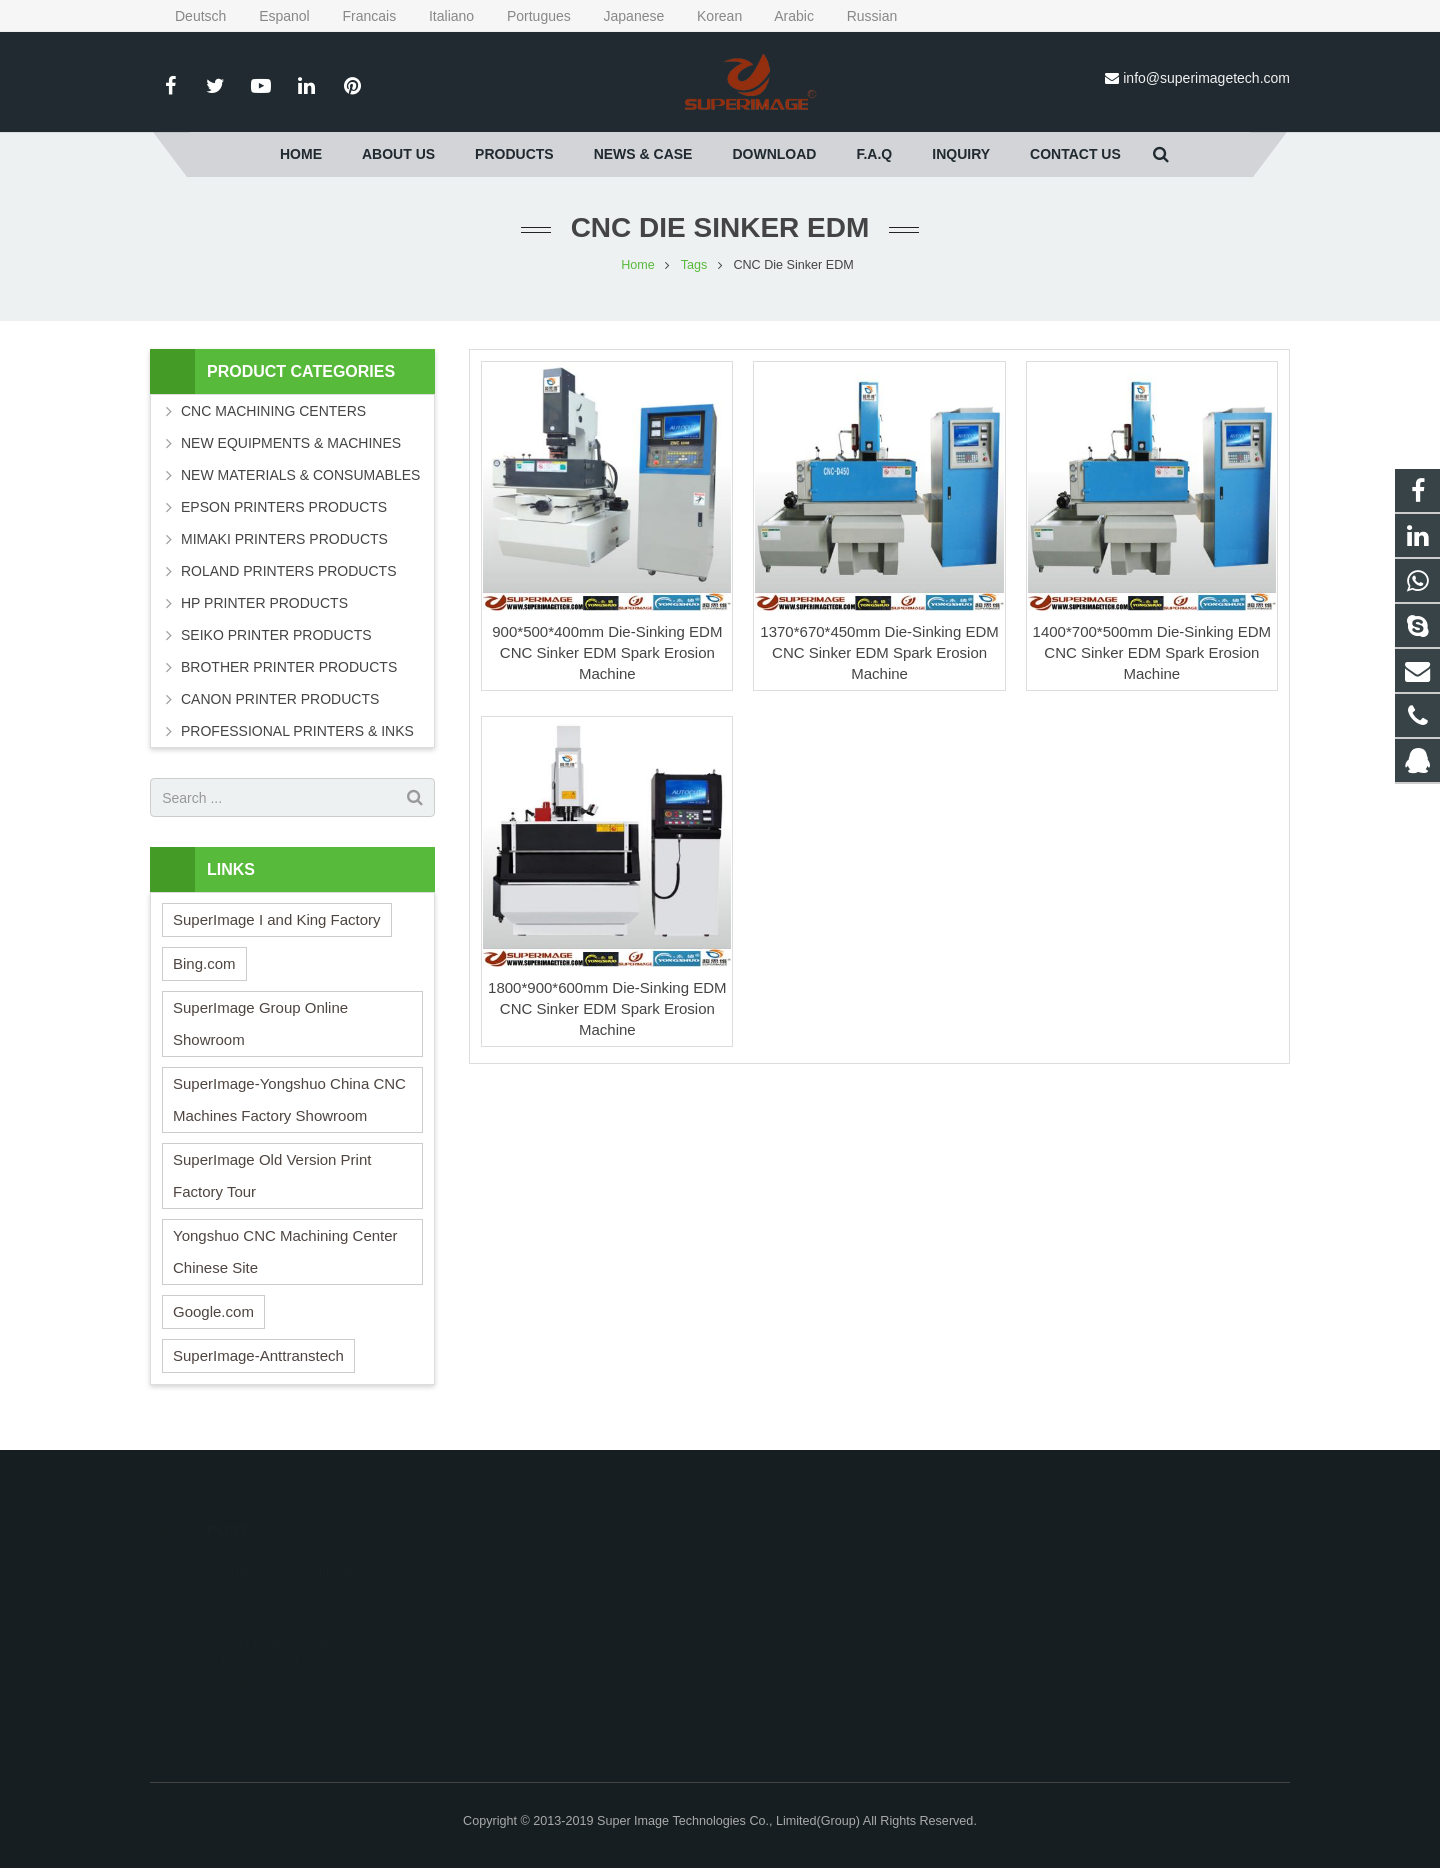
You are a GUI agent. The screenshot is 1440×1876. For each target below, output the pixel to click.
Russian (857, 16)
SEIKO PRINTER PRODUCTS (276, 635)
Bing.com (204, 963)
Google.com (213, 1311)
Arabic (782, 16)
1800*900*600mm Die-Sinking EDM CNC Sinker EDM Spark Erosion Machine (607, 1008)
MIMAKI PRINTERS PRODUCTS (284, 539)
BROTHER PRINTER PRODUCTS (289, 667)
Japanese (622, 16)
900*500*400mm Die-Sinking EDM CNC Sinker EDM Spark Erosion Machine (607, 652)
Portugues (526, 16)
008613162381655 (808, 1596)
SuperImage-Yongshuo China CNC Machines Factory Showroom (289, 1099)
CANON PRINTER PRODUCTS (280, 699)
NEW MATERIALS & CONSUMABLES (300, 475)
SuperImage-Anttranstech (258, 1355)
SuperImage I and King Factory (277, 919)
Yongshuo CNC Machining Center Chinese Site (285, 1251)
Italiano (439, 16)
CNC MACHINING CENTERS (273, 411)
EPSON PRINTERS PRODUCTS (284, 507)
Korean (707, 16)
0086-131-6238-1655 (814, 1625)
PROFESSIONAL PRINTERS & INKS (297, 731)
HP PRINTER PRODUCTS (264, 603)
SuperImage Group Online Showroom (260, 1023)
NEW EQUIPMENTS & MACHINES (291, 443)
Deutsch (190, 16)
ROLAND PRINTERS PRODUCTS (288, 571)
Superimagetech (802, 1683)
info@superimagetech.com (1206, 78)
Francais (357, 16)
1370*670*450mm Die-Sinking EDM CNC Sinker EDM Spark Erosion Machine (879, 652)
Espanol (271, 16)
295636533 (789, 1567)
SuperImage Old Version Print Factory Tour (272, 1175)
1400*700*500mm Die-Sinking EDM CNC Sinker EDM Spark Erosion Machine (1152, 652)
